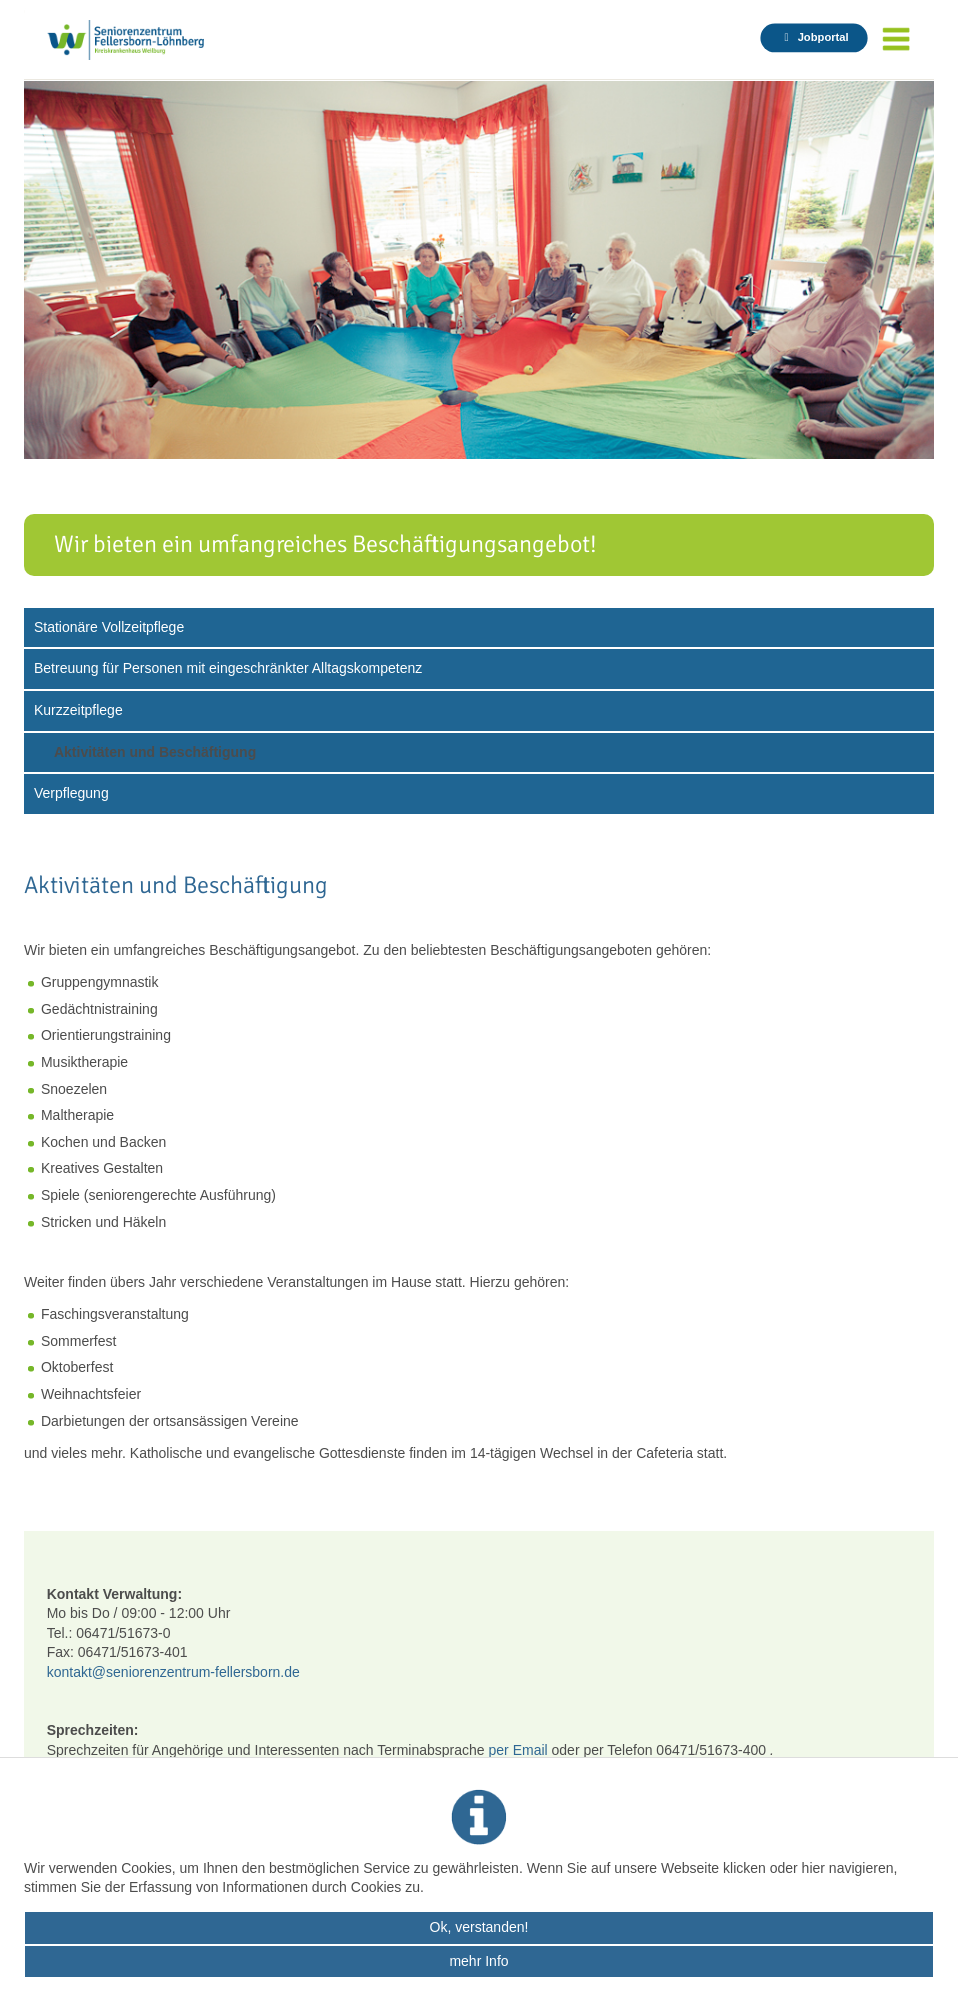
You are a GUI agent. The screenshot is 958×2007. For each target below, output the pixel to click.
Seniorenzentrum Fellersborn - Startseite (147, 40)
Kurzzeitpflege (78, 710)
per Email (520, 1750)
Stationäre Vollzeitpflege (109, 627)
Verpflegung (71, 793)
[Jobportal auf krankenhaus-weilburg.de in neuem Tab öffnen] (813, 38)
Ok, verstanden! (479, 1927)
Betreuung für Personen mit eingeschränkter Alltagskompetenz (228, 668)
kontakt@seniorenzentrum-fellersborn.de (173, 1672)
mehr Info (478, 1961)
